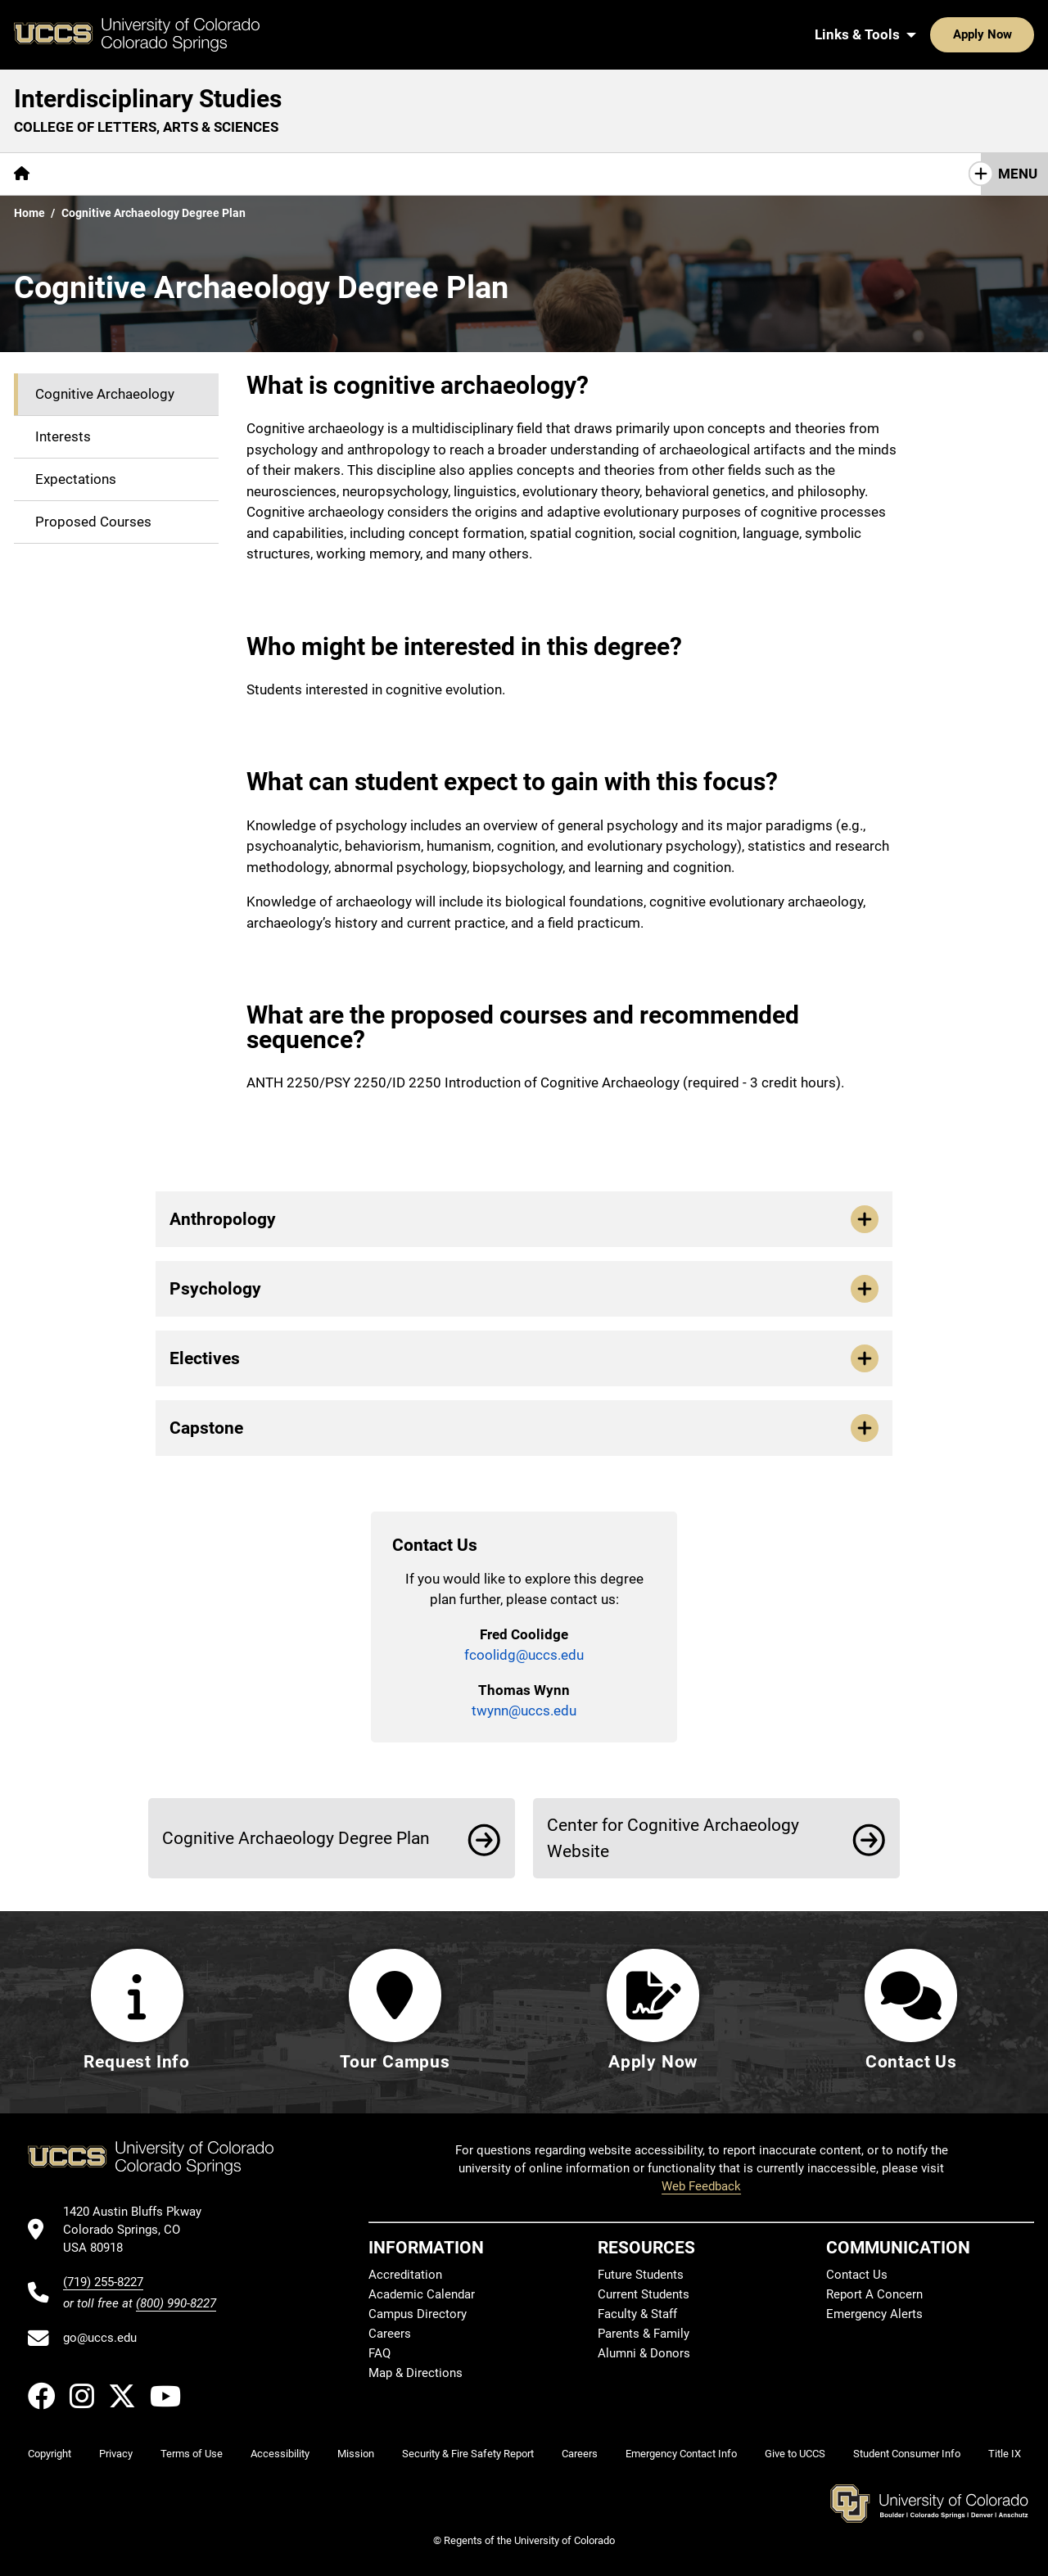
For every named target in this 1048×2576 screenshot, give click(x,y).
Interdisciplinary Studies (148, 98)
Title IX (1004, 2453)
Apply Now (931, 34)
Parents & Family (643, 2334)
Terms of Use (191, 2453)
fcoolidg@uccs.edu (524, 1655)
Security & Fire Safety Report (468, 2453)
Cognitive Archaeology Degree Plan (296, 1838)
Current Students (643, 2295)
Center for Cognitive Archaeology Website (673, 1837)
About (76, 173)
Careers (389, 2334)
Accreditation (405, 2275)
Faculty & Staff (637, 2314)
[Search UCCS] (1016, 34)
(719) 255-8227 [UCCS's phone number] (103, 2282)
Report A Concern (874, 2295)
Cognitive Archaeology (104, 394)
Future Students (641, 2275)
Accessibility (280, 2453)
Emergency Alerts (874, 2314)
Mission (355, 2453)
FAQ (379, 2354)
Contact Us (256, 173)
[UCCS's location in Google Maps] (139, 2230)
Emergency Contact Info (681, 2453)
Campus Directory (417, 2314)
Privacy (116, 2453)
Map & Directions (415, 2373)
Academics (159, 173)
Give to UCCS (795, 2453)
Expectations (75, 479)
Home (29, 212)
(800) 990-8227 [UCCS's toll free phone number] (176, 2303)
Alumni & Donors (644, 2354)
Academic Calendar (421, 2295)
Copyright (49, 2453)
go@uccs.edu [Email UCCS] (100, 2338)
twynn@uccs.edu (524, 1710)
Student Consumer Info (906, 2453)
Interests (63, 436)
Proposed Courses (93, 521)
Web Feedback (701, 2186)
